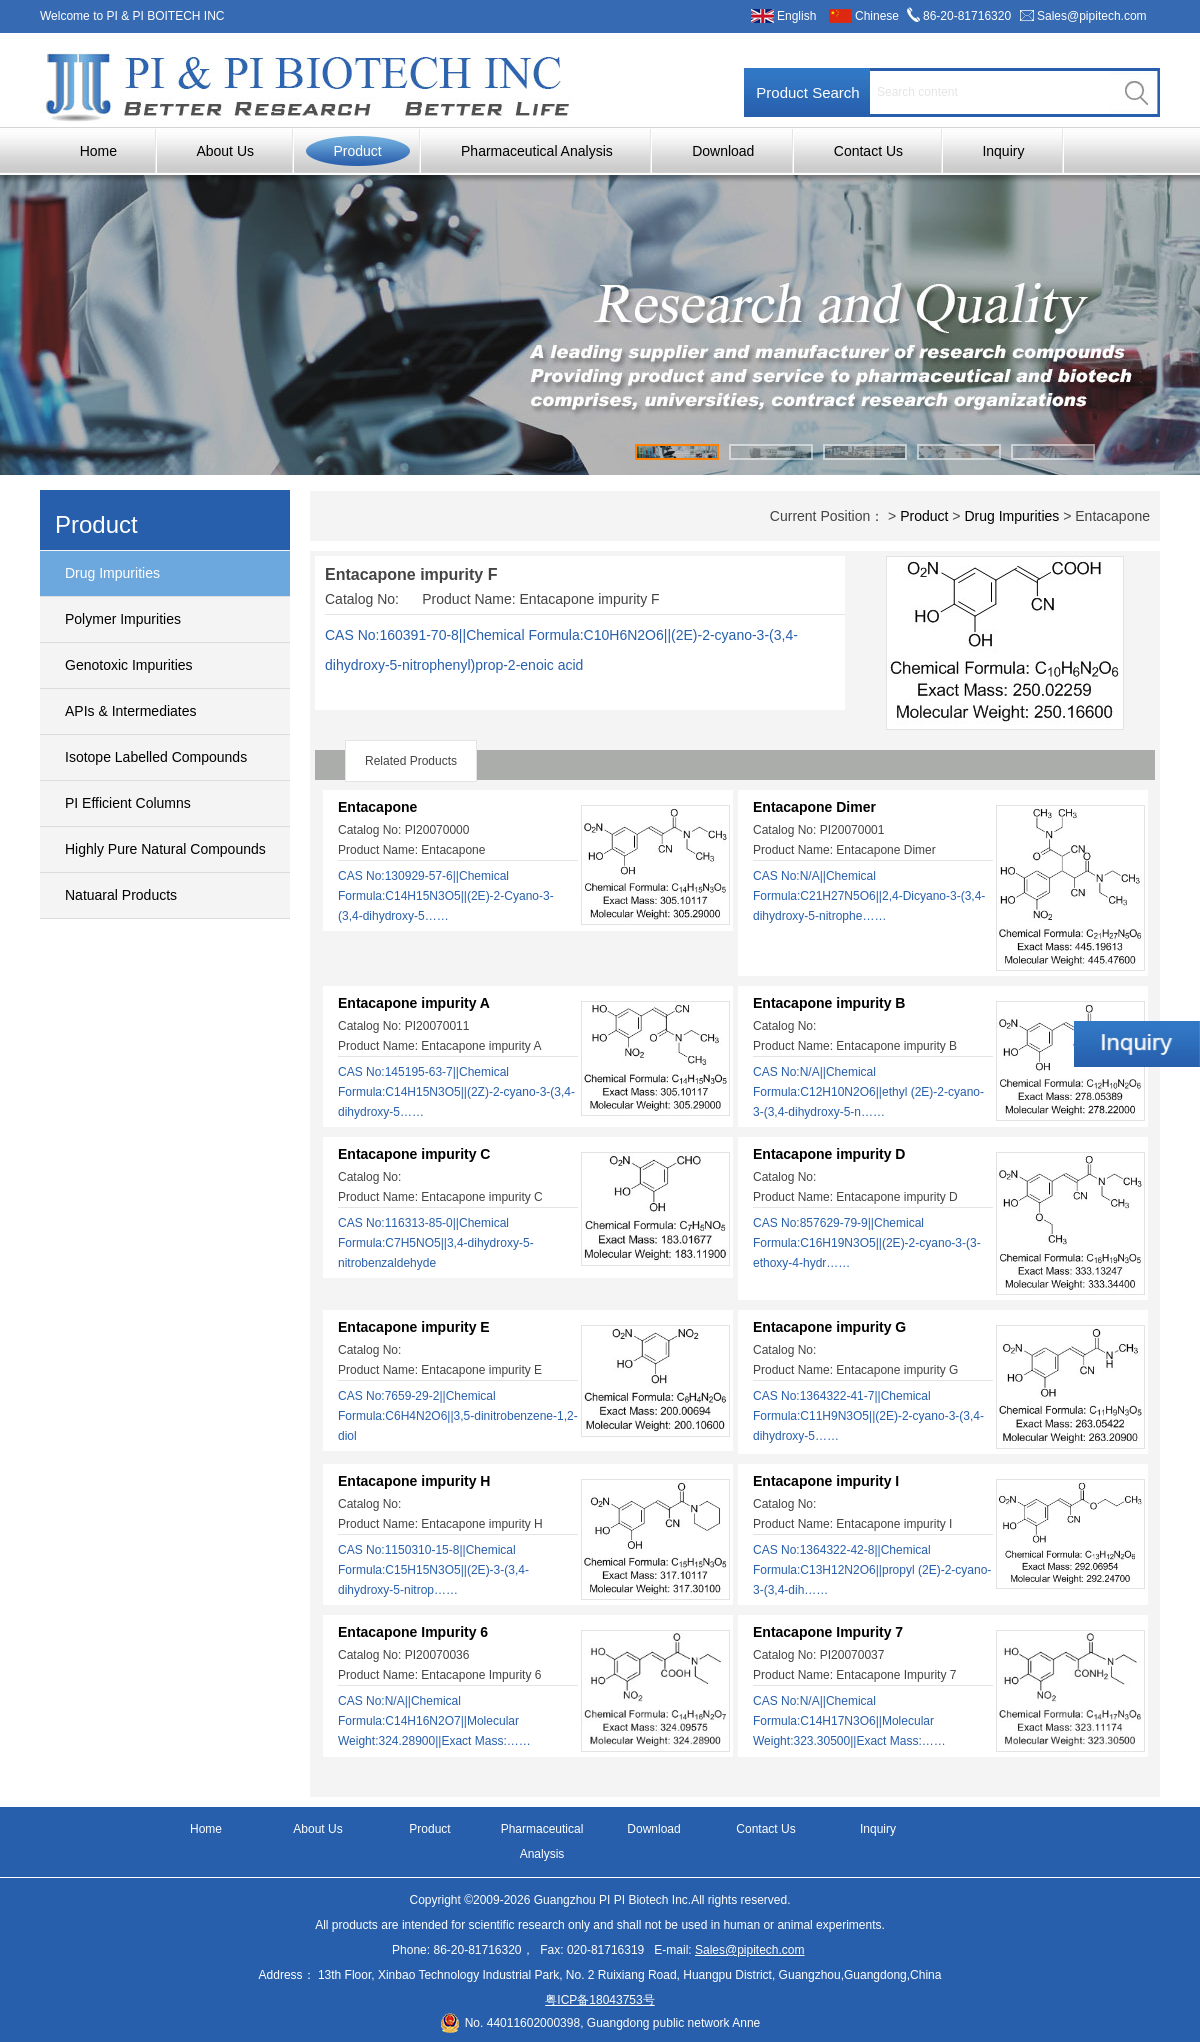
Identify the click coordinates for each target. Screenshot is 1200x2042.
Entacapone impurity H (414, 1481)
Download (723, 151)
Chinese (877, 16)
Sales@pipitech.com (1092, 16)
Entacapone (377, 807)
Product (357, 151)
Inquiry (1003, 151)
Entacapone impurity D (829, 1154)
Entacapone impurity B (829, 1003)
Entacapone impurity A (414, 1003)
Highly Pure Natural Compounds (165, 849)
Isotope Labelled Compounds (156, 757)
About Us (225, 151)
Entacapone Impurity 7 (828, 1632)
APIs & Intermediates (131, 711)
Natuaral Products (121, 895)
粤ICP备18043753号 (599, 2000)
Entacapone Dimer (814, 807)
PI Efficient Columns (128, 803)
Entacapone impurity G (829, 1327)
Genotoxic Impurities (129, 665)
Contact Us (868, 151)
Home (98, 151)
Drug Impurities (112, 573)
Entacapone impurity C (414, 1154)
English (796, 16)
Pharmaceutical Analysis (537, 151)
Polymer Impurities (123, 619)
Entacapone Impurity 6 (413, 1632)
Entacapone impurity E (414, 1327)
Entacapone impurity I (826, 1481)
